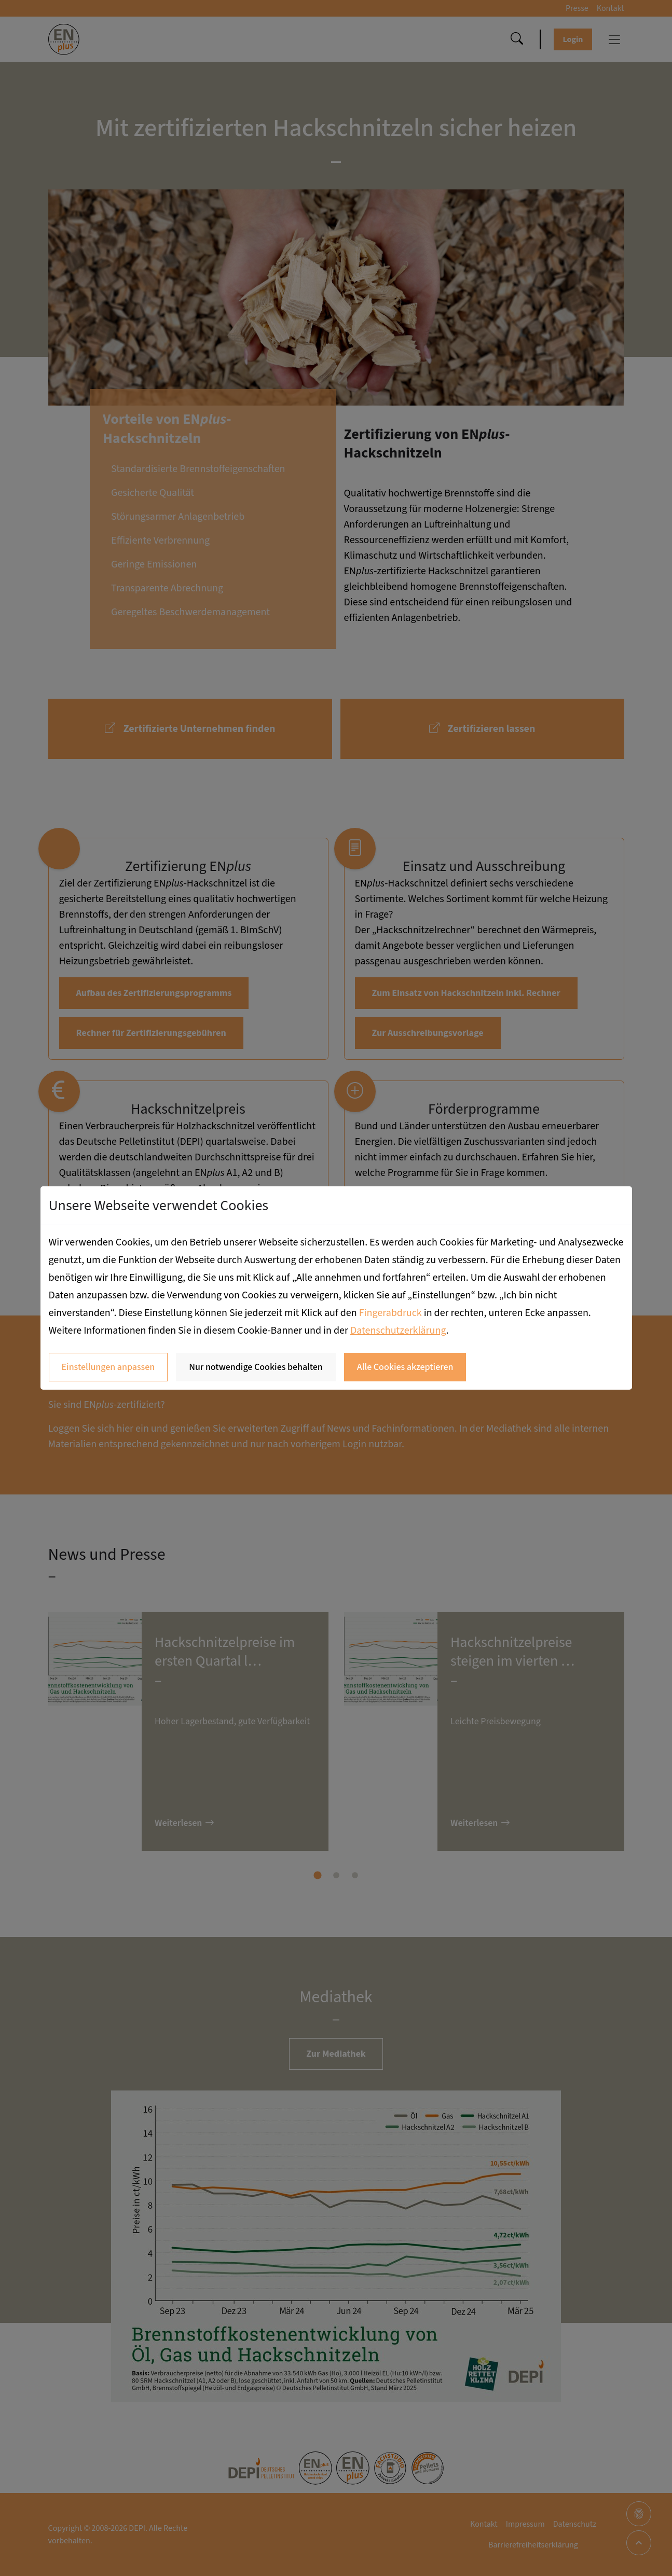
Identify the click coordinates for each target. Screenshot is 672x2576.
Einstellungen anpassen (108, 1367)
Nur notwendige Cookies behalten (256, 1367)
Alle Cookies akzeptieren (405, 1367)
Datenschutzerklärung (398, 1330)
